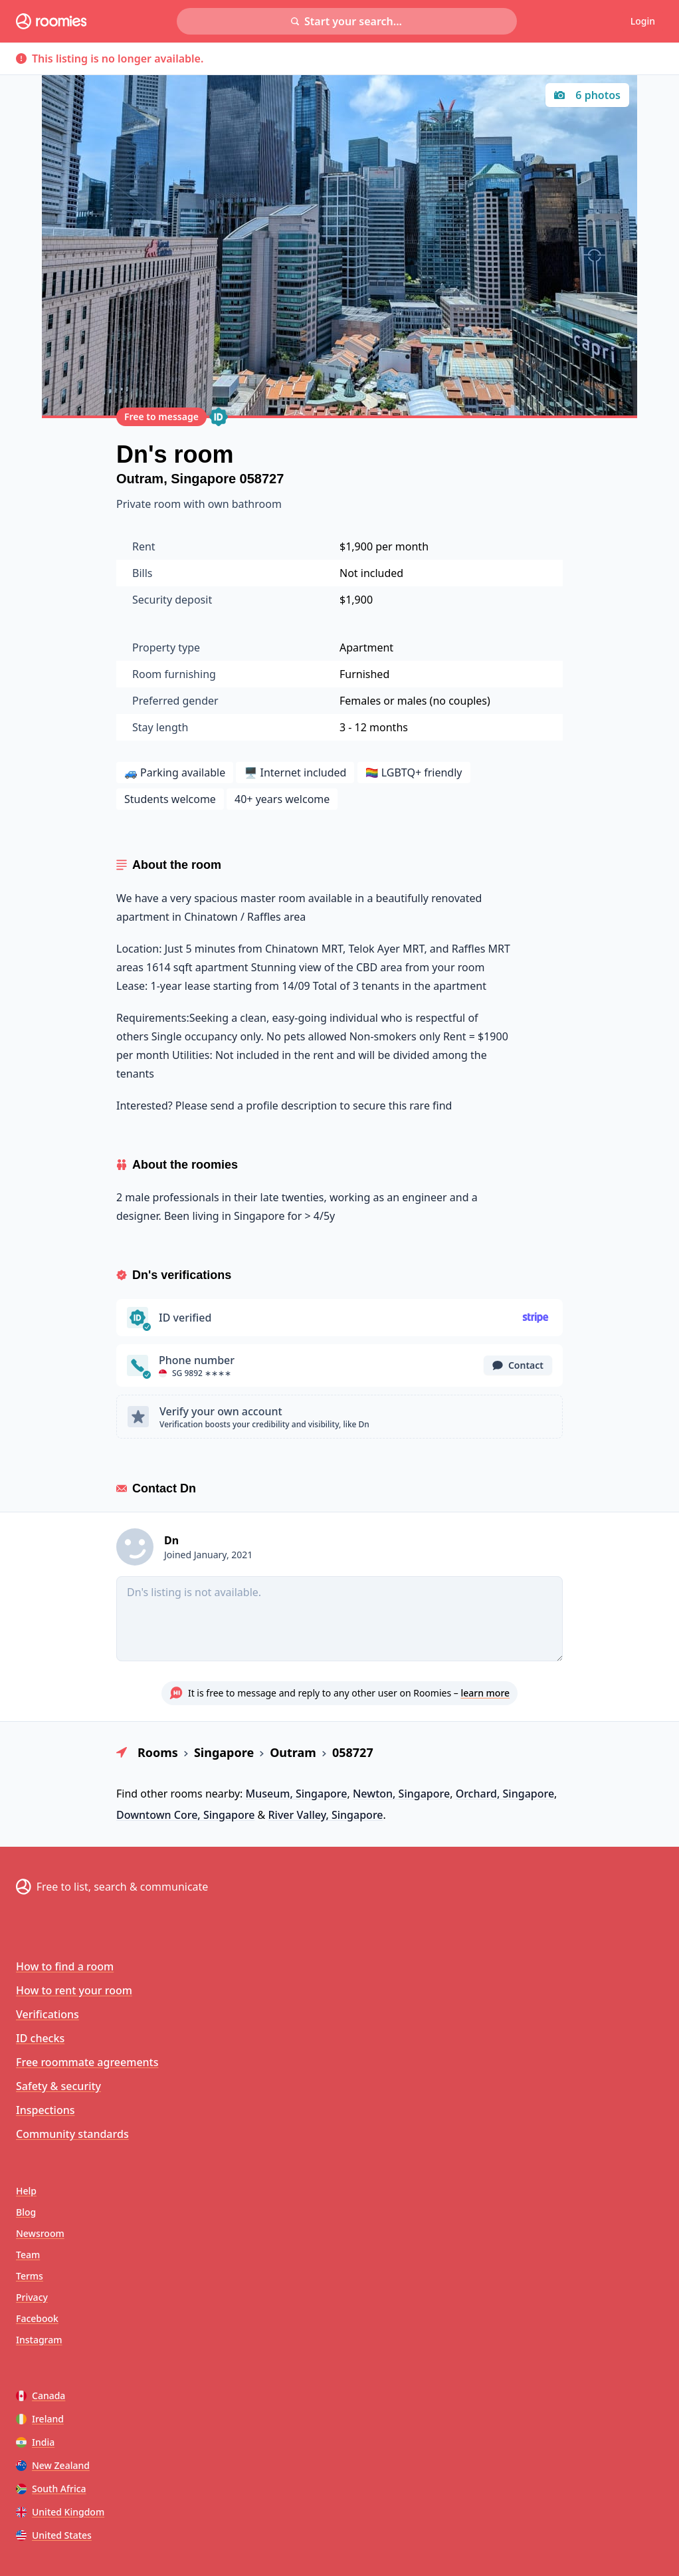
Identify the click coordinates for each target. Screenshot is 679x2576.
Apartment (366, 647)
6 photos (587, 95)
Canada (40, 2395)
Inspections (45, 2110)
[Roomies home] (51, 21)
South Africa (51, 2488)
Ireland (40, 2418)
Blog (26, 2212)
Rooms (158, 1752)
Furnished (364, 674)
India (35, 2442)
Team (28, 2254)
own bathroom (245, 504)
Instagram (39, 2339)
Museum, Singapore (296, 1793)
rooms (186, 1793)
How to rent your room (74, 1990)
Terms (29, 2276)
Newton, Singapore (401, 1793)
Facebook (37, 2318)
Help (26, 2190)
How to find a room (65, 1966)
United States (54, 2535)
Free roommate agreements (87, 2062)
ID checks (40, 2038)
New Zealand (53, 2465)
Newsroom (40, 2233)
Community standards (72, 2134)
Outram (139, 478)
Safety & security (58, 2086)
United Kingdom (60, 2512)
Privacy (32, 2297)
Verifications (47, 2014)
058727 (262, 478)
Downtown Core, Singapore (185, 1815)
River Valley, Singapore (325, 1815)
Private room (149, 504)
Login (642, 21)
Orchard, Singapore (505, 1793)
